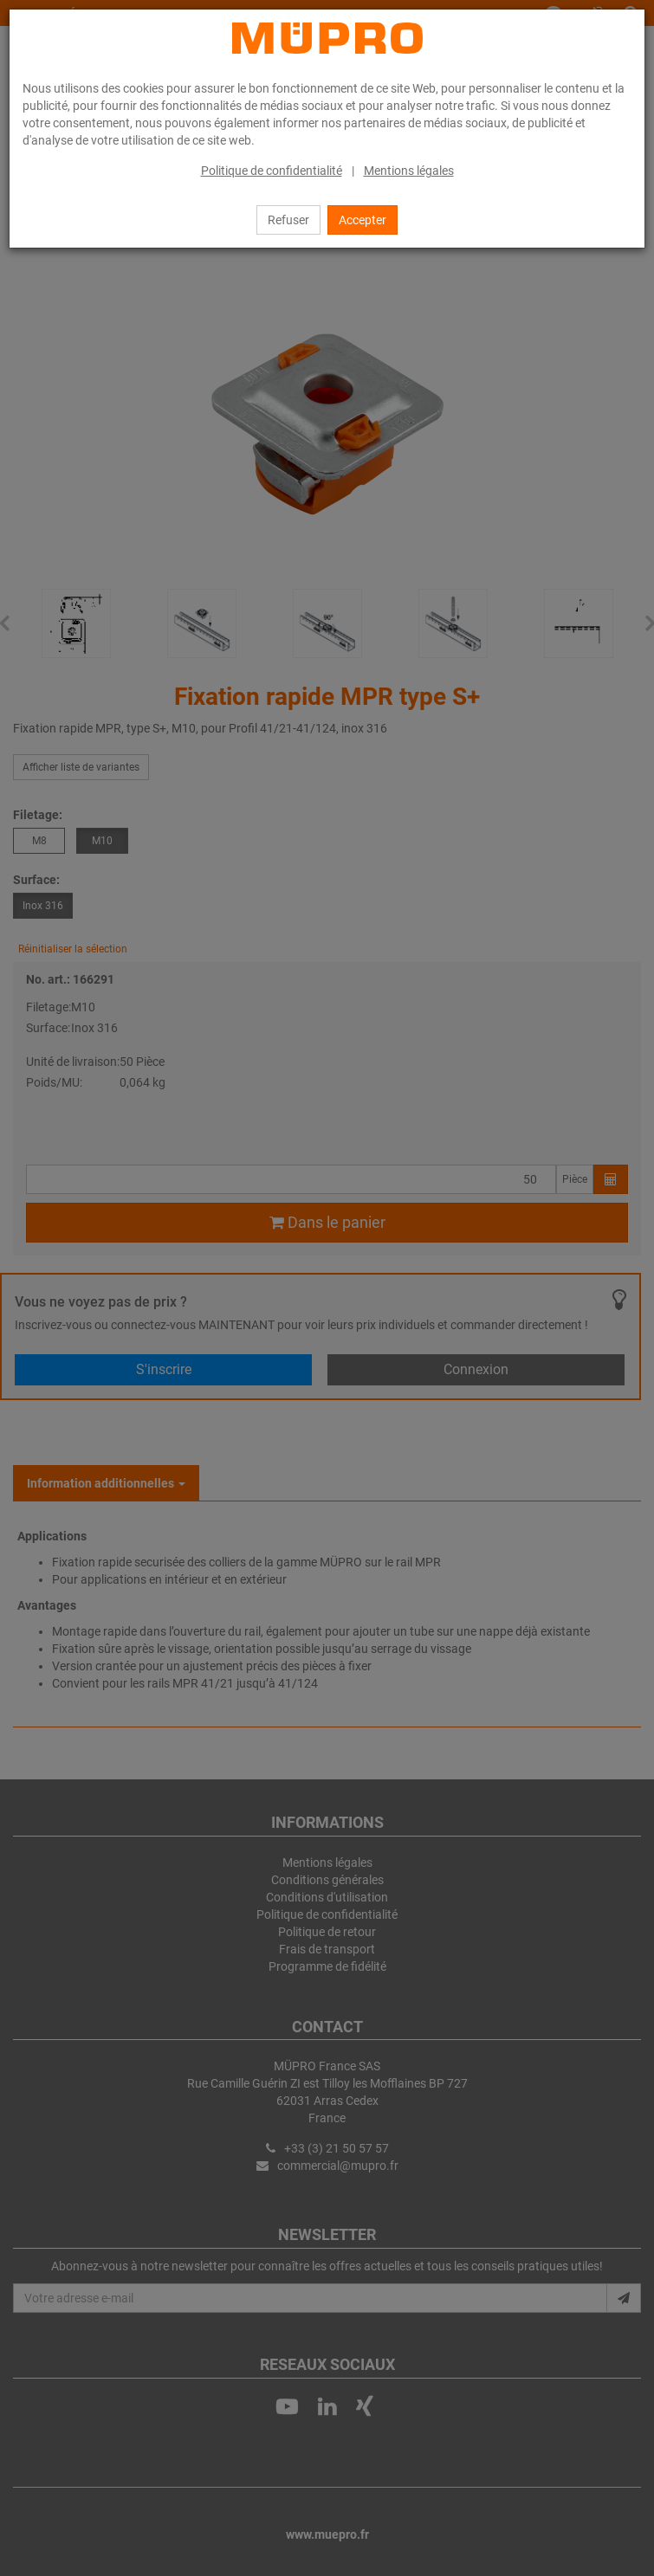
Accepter (362, 220)
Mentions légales (409, 171)
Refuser (288, 220)
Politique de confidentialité (271, 171)
